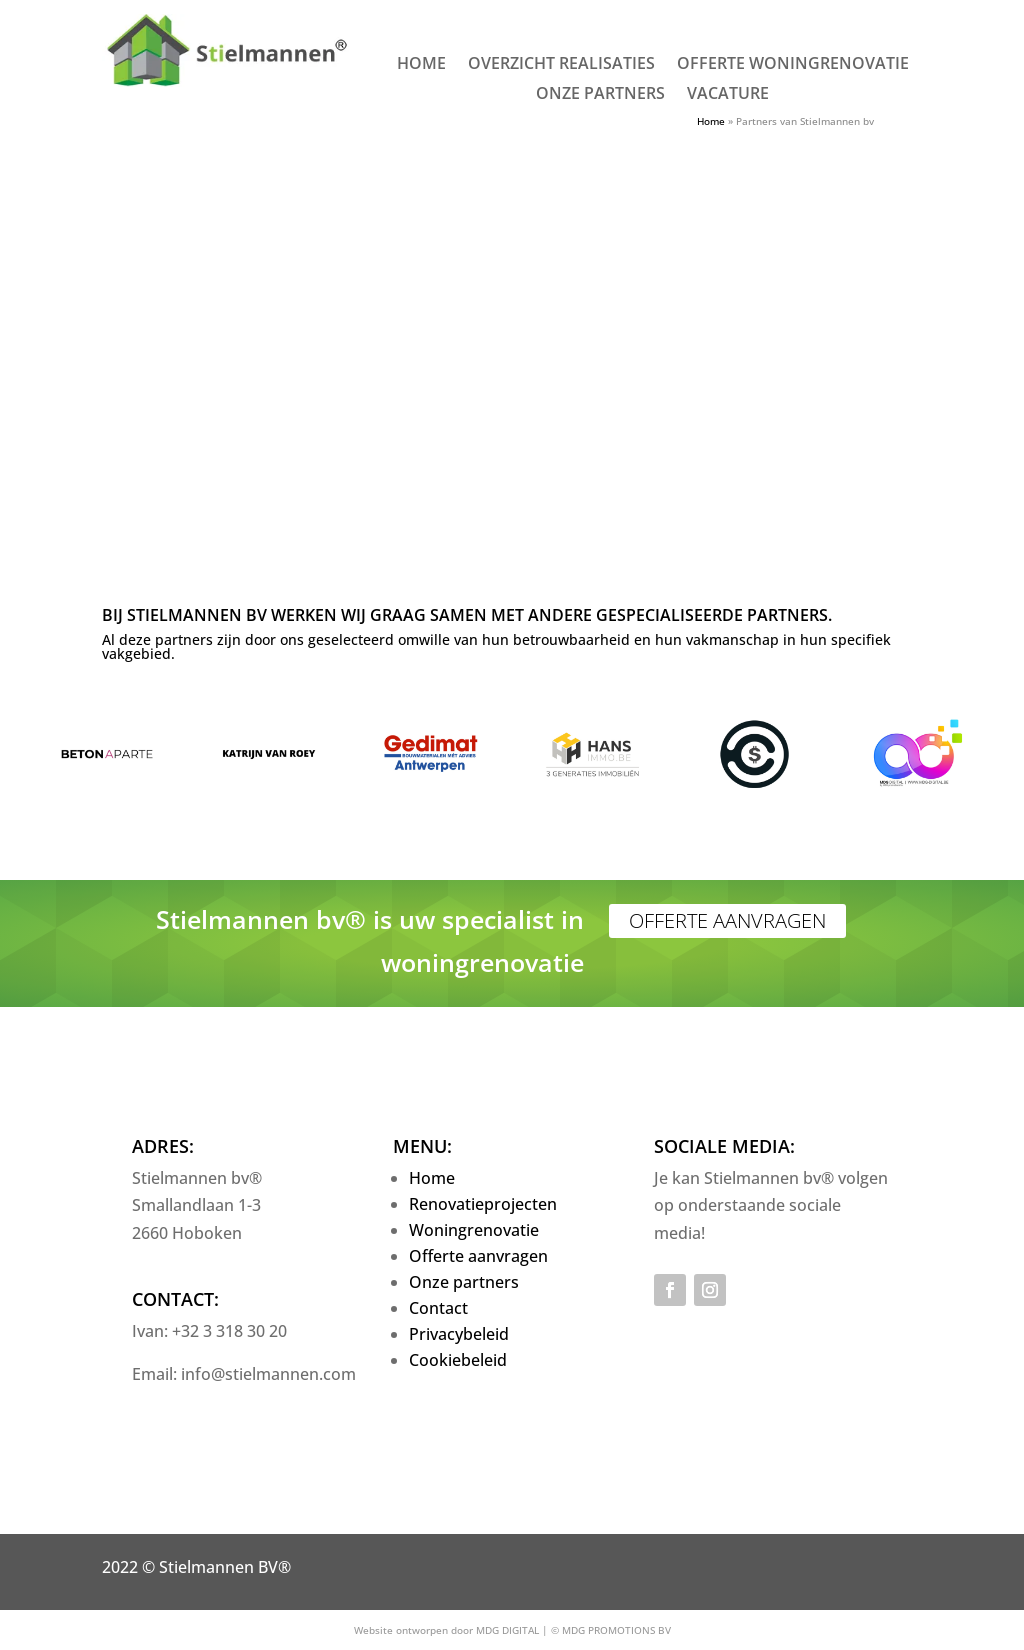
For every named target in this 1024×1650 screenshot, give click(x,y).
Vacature (728, 95)
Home (421, 65)
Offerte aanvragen (727, 920)
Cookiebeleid (458, 1360)
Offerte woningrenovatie (793, 65)
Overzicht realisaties (561, 65)
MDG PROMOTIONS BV (616, 1630)
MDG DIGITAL (507, 1630)
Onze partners (600, 95)
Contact (438, 1308)
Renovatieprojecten (483, 1204)
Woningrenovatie (474, 1230)
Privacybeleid (459, 1334)
